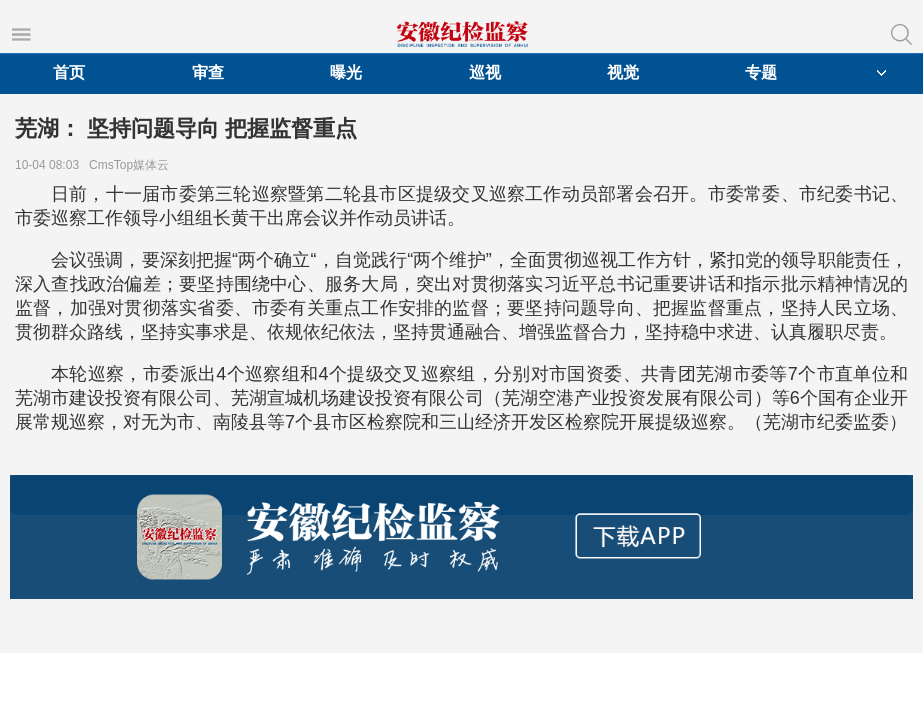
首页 (69, 72)
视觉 (623, 72)
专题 (761, 72)
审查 (208, 72)
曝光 (346, 72)
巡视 (485, 72)
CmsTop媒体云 (132, 165)
